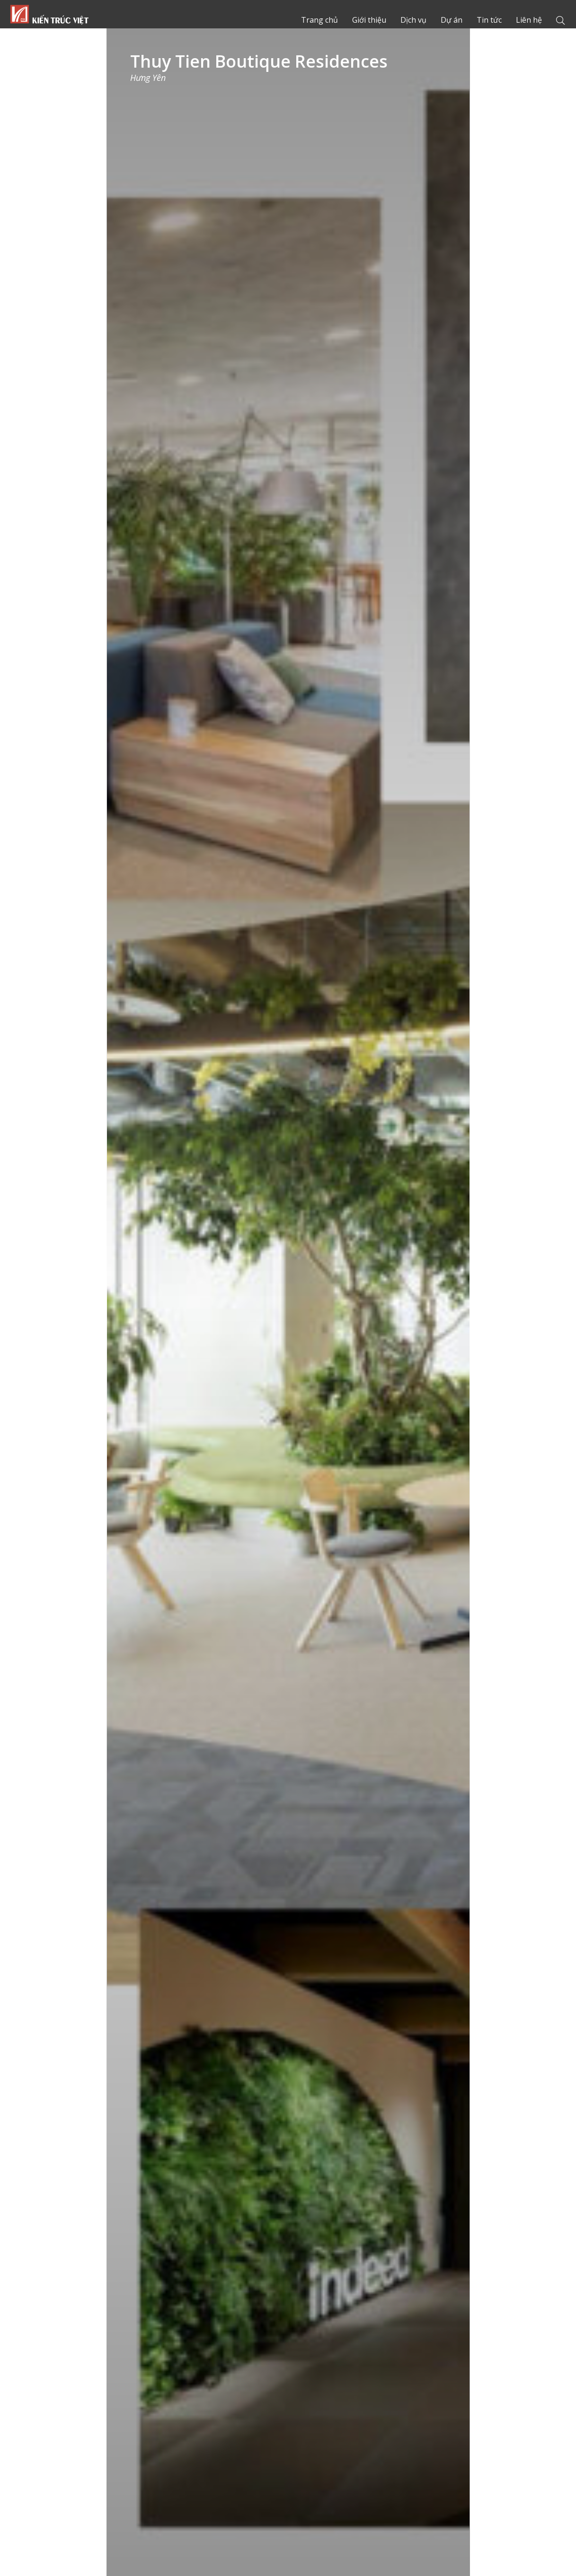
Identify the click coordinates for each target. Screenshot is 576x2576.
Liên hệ (529, 20)
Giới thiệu (373, 20)
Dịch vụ (417, 20)
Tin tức (491, 20)
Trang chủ (49, 14)
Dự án (454, 20)
